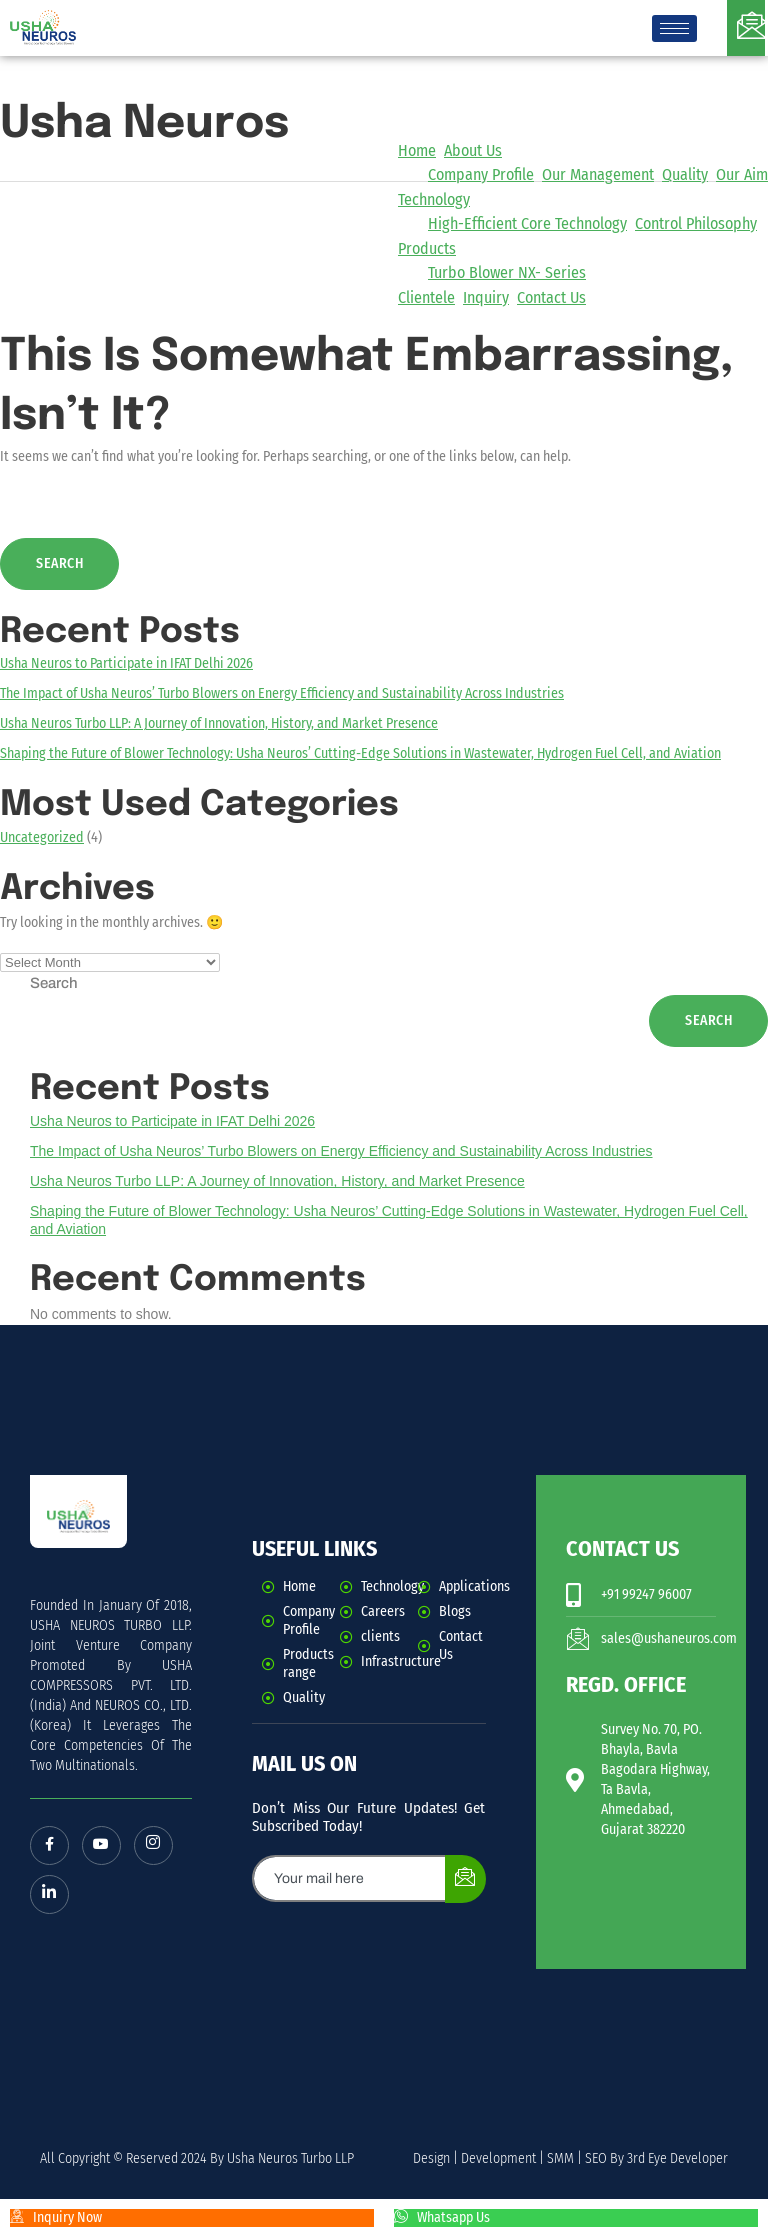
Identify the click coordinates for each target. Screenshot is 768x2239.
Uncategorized (42, 837)
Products (427, 248)
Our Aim (742, 174)
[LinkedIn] (50, 1896)
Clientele (426, 297)
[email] (349, 1878)
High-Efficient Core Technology (527, 223)
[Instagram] (156, 1846)
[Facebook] (50, 1846)
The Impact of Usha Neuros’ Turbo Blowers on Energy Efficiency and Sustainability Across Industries (282, 693)
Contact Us (551, 297)
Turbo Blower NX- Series (507, 272)
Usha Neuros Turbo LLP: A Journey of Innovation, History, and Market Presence (219, 723)
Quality (685, 174)
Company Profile (481, 174)
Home (417, 150)
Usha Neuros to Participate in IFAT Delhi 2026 (126, 663)
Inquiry (486, 297)
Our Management (598, 174)
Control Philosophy (696, 223)
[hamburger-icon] (674, 28)
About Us (473, 150)
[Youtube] (103, 1846)
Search (54, 983)
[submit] (465, 1879)
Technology (434, 199)
